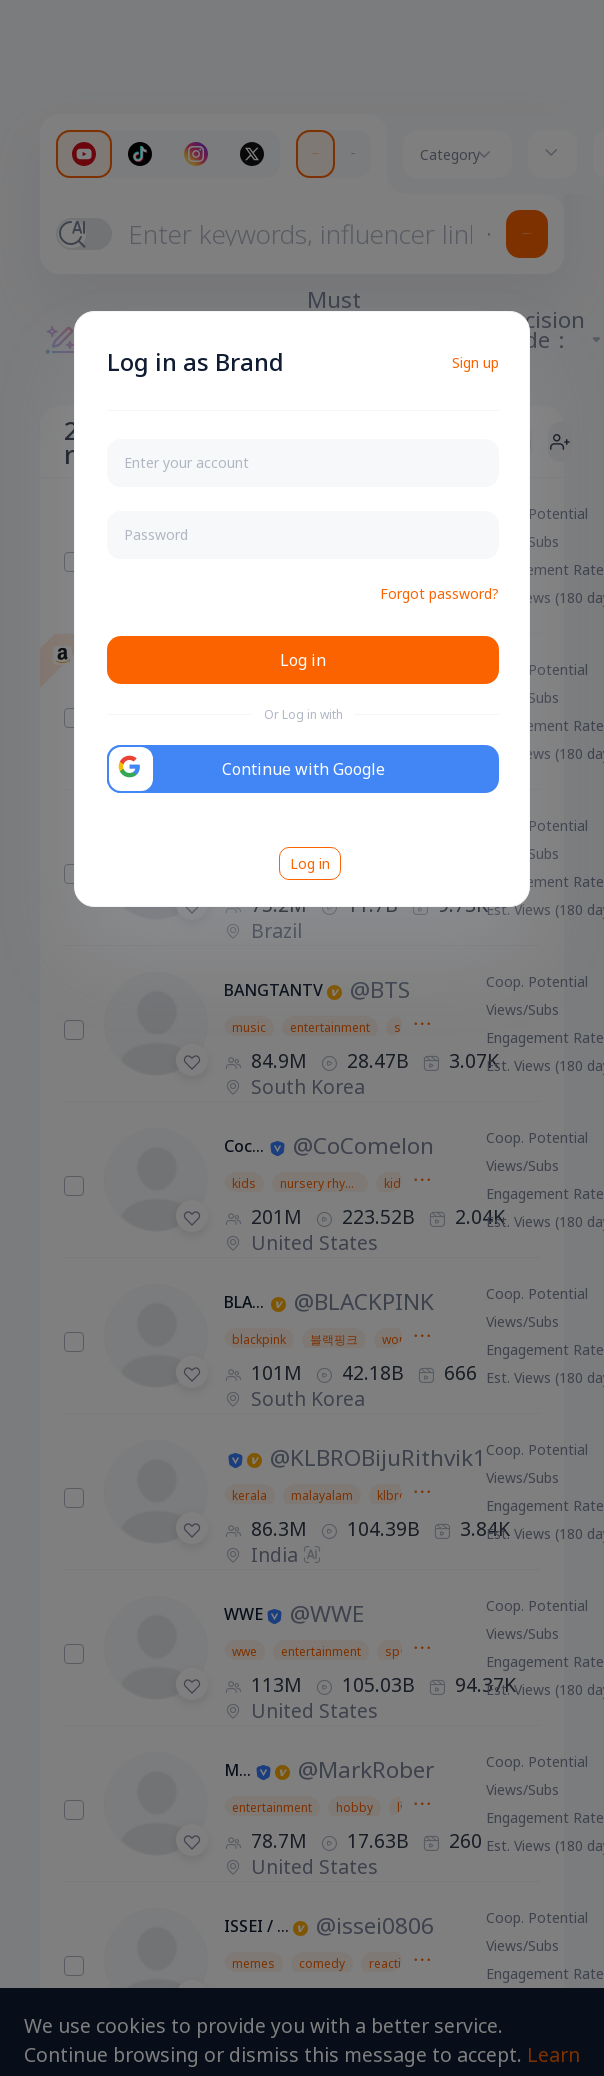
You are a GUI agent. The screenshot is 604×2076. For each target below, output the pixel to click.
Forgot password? (439, 593)
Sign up (475, 362)
